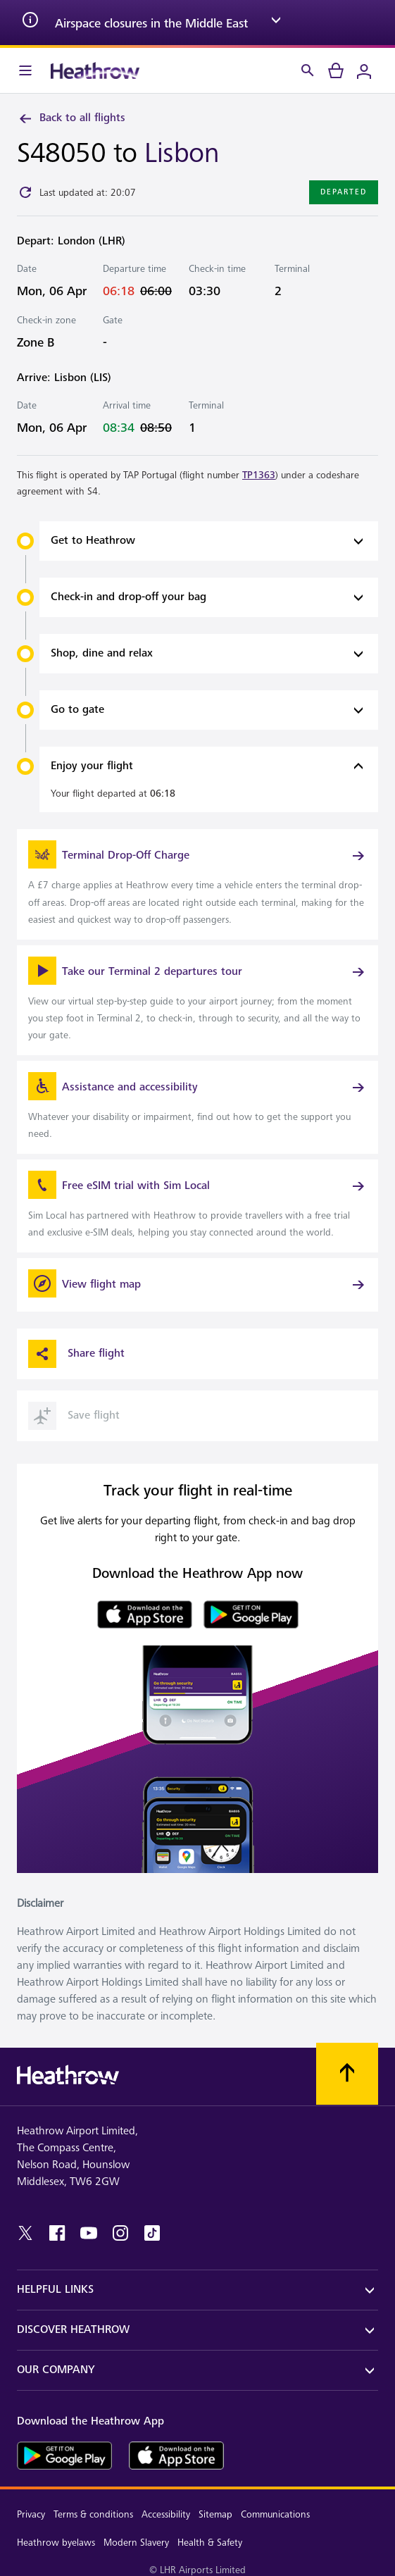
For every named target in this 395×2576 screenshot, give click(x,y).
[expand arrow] (276, 22)
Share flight (76, 1354)
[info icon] (30, 22)
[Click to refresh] (25, 192)
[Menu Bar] (25, 70)
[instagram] (120, 2233)
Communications (275, 2514)
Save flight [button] (74, 1416)
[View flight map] (197, 1285)
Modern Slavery (136, 2543)
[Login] (364, 70)
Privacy (31, 2514)
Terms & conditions (93, 2514)
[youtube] (88, 2233)
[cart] (336, 70)
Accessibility (166, 2514)
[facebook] (57, 2233)
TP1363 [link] (258, 475)
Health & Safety (209, 2543)
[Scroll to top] (347, 2074)
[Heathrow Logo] (95, 70)
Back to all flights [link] (71, 118)
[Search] (308, 70)
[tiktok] (152, 2233)
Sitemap (215, 2514)
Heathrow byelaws (56, 2543)
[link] (197, 884)
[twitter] (25, 2233)
